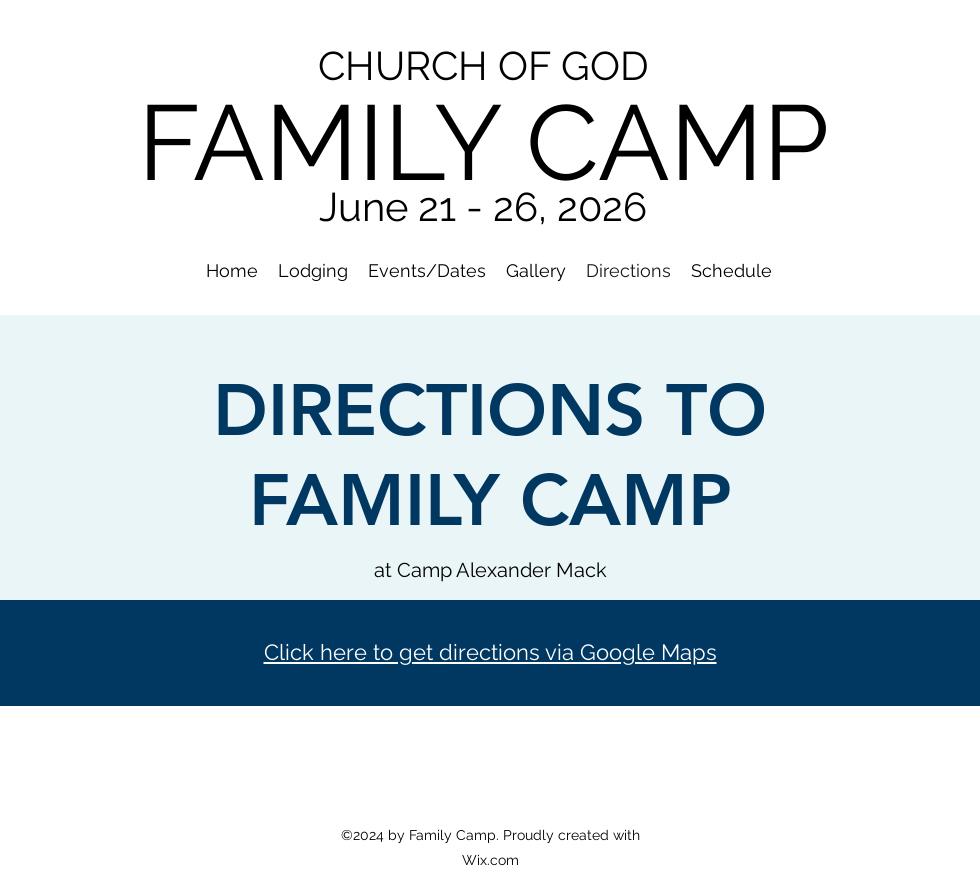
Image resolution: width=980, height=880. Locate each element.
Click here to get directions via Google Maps (490, 652)
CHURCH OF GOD (483, 65)
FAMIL (286, 142)
